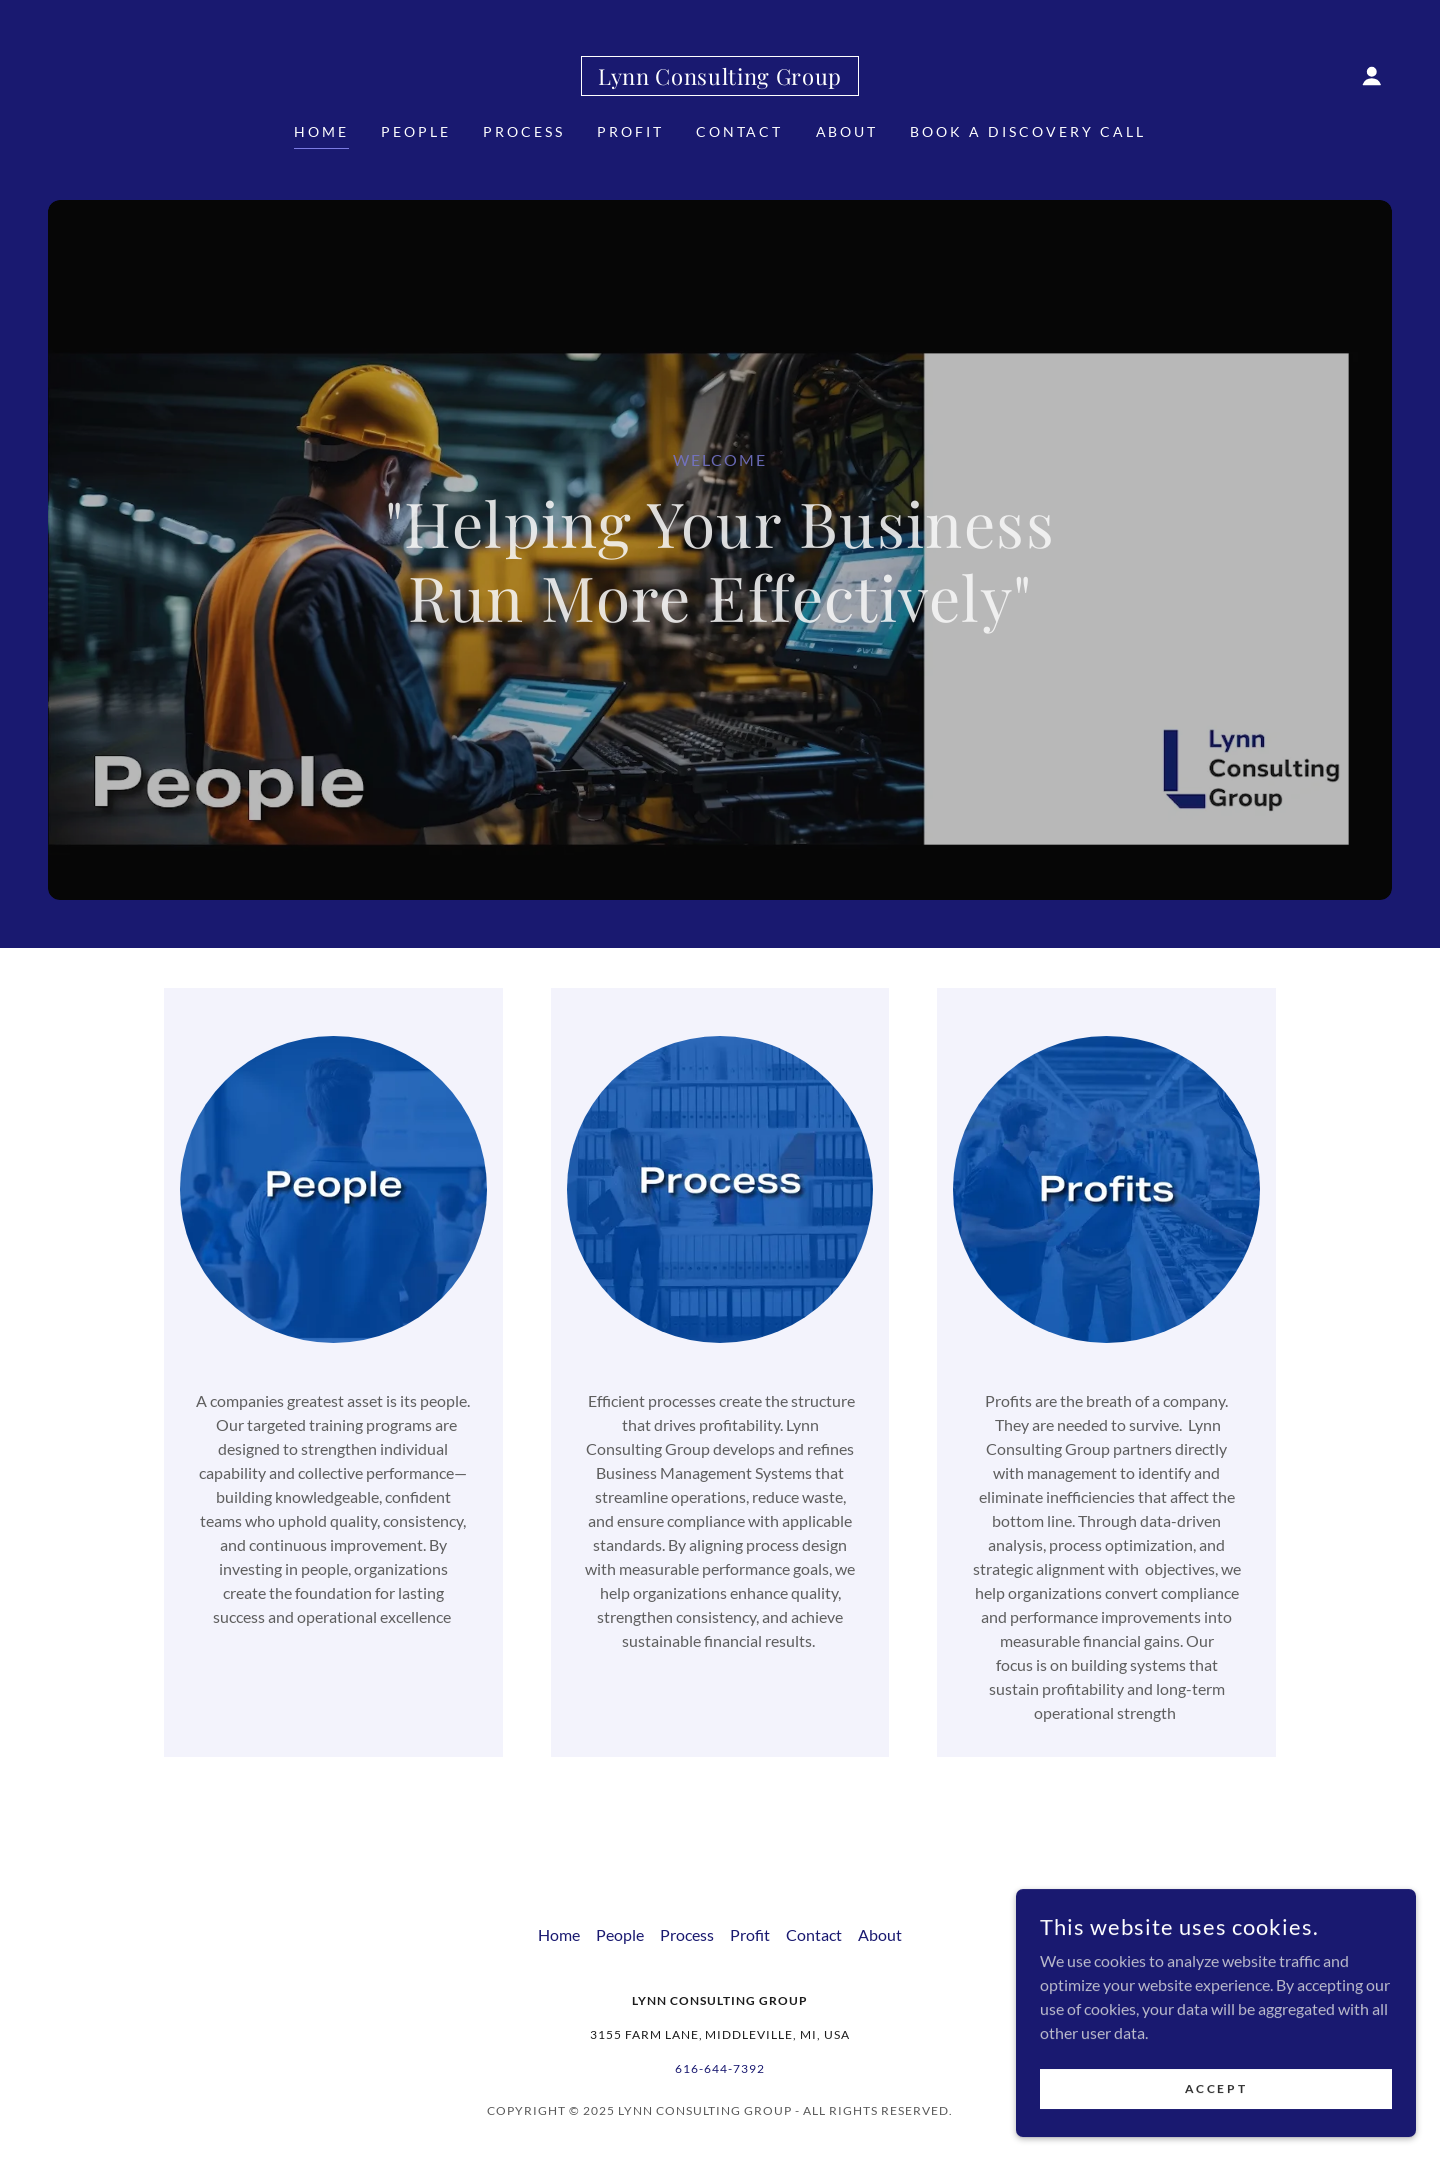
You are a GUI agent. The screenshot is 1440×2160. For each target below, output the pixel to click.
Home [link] (321, 131)
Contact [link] (740, 131)
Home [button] (559, 1934)
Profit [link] (630, 131)
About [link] (847, 131)
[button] (1372, 76)
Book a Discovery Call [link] (1028, 131)
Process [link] (524, 131)
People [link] (416, 131)
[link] (720, 78)
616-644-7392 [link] (720, 2068)
